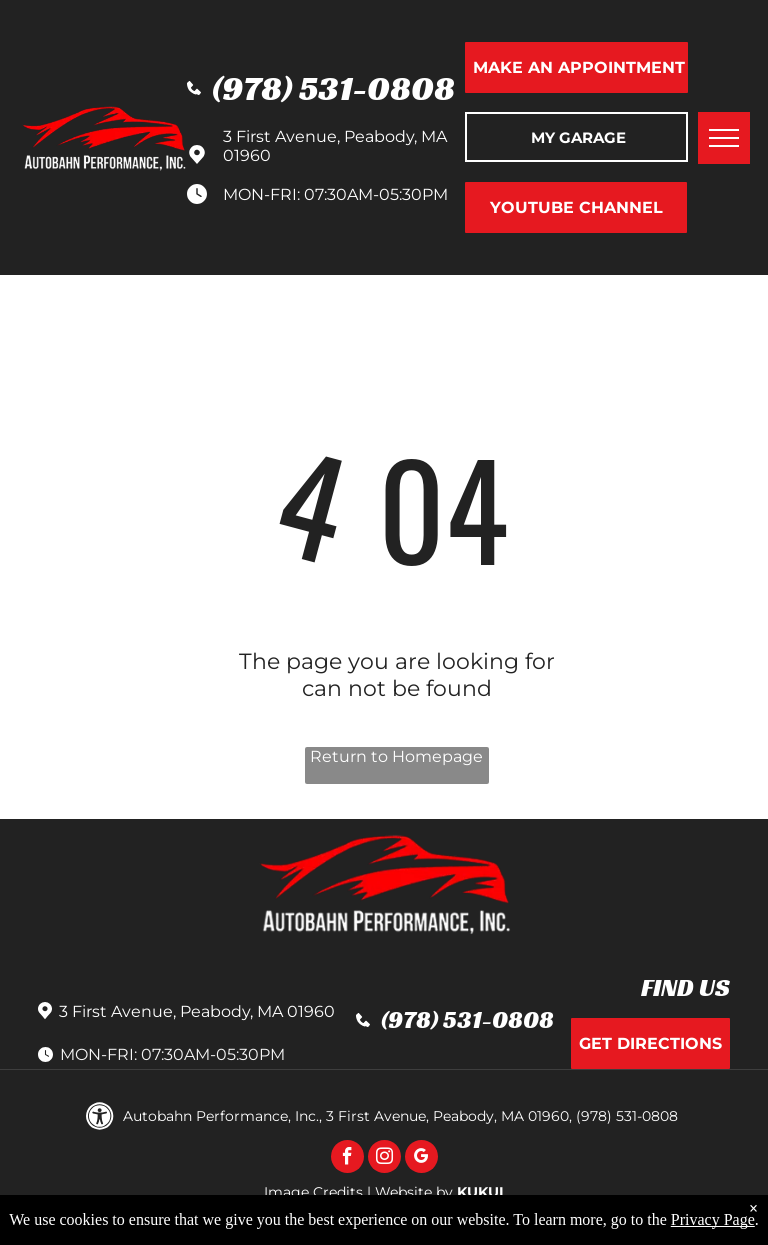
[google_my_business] (421, 1159)
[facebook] (347, 1159)
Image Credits (313, 1192)
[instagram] (384, 1159)
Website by (414, 1192)
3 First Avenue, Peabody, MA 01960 (197, 1011)
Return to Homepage (396, 756)
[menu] (724, 138)
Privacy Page (713, 1219)
